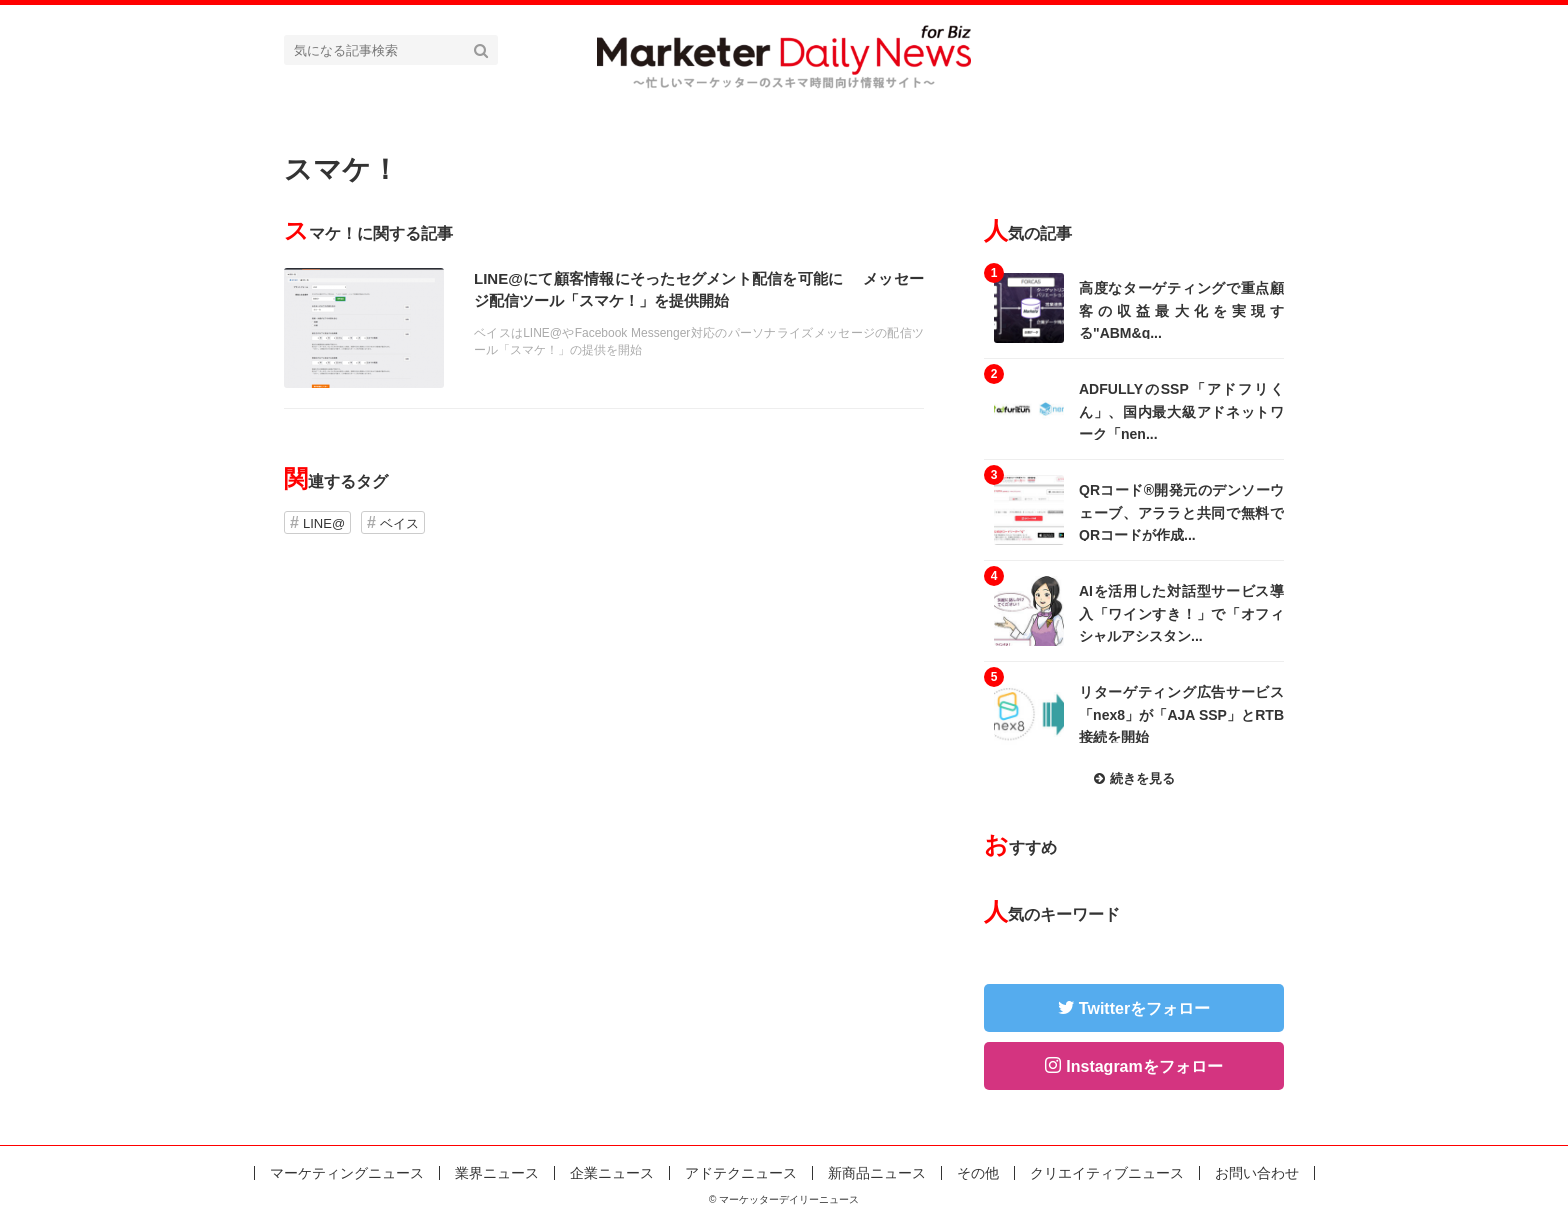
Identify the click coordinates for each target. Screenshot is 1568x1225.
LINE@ (324, 523)
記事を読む (604, 328)
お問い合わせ (1257, 1173)
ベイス (399, 523)
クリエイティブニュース (1107, 1173)
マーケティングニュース (347, 1173)
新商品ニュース (877, 1173)
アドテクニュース (741, 1173)
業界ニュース (497, 1173)
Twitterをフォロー (1144, 1008)
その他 (978, 1173)
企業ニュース (612, 1173)
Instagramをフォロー (1144, 1066)
